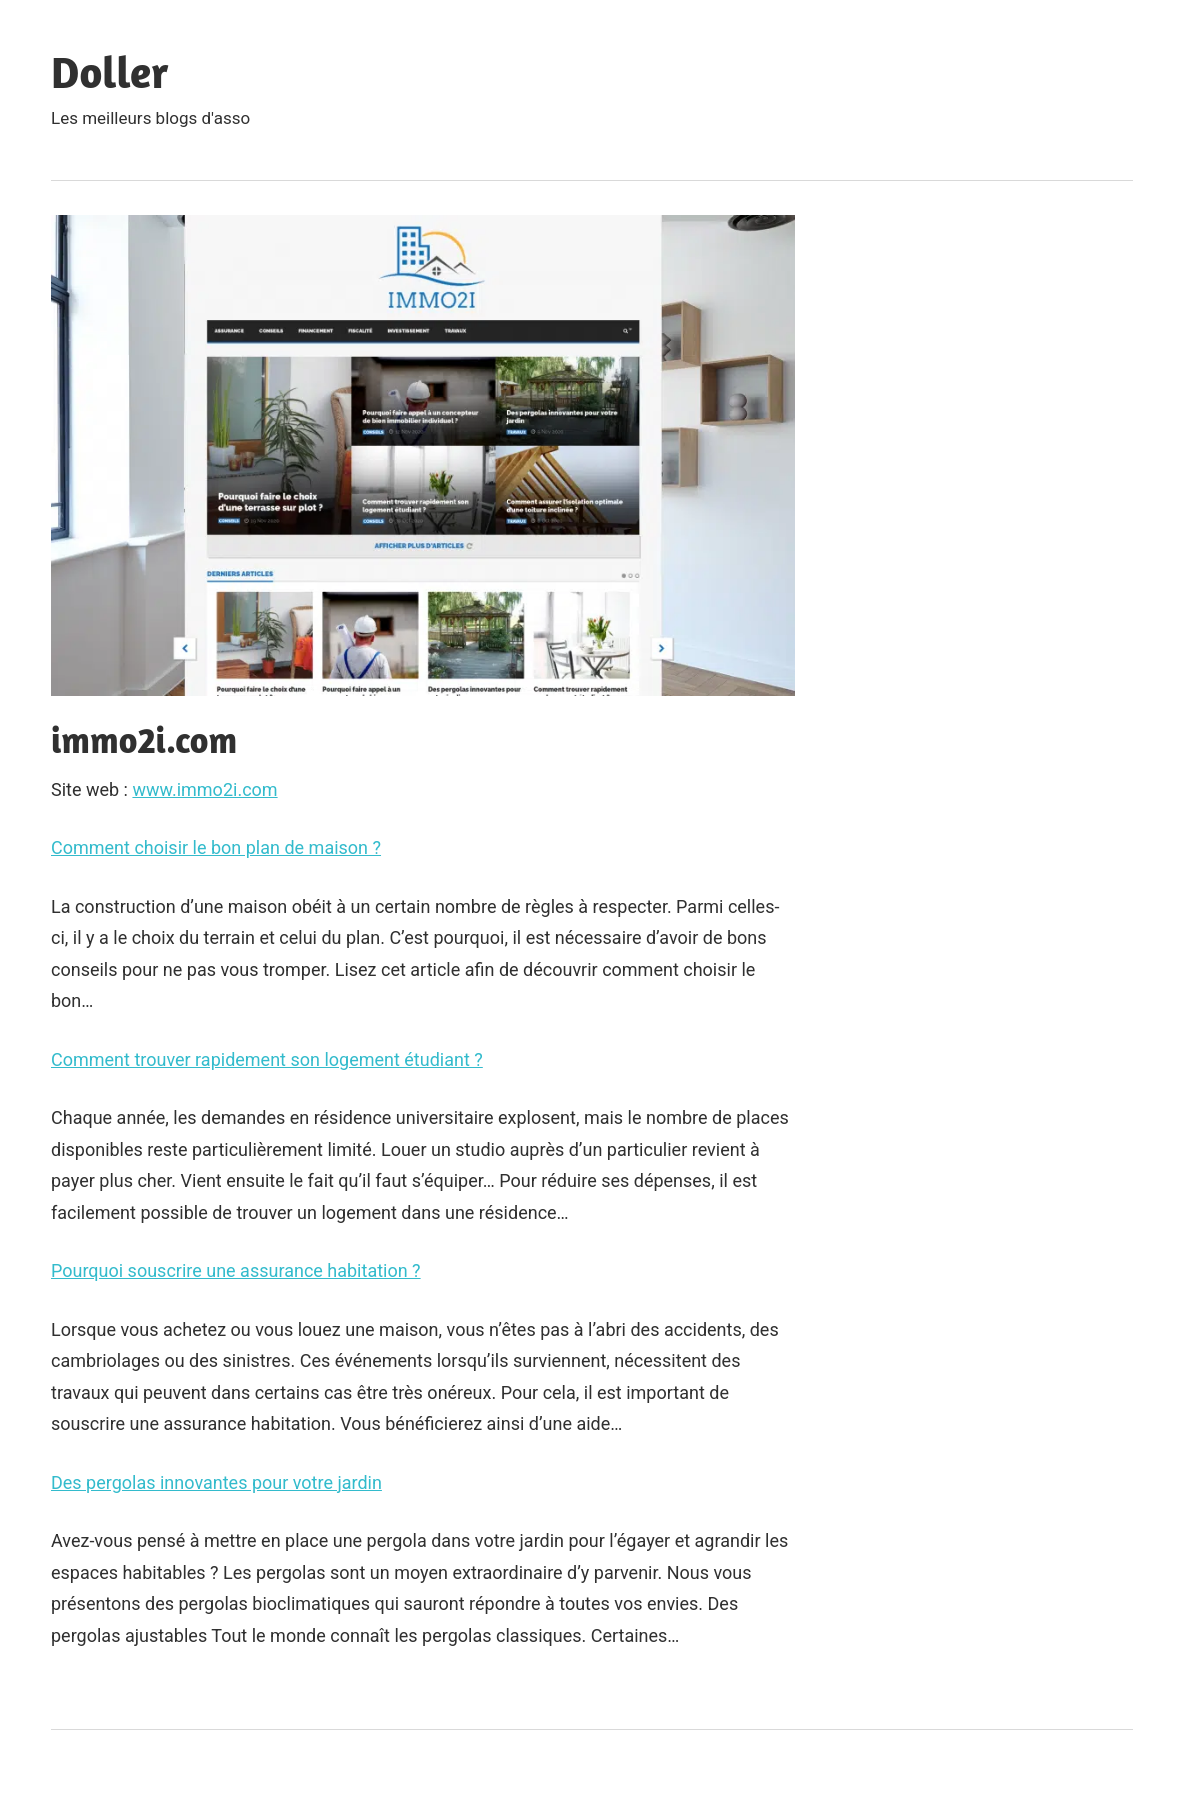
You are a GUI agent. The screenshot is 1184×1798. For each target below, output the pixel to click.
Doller (110, 71)
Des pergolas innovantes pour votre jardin (216, 1482)
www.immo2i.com (204, 789)
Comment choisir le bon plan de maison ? (216, 847)
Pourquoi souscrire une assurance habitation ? (236, 1270)
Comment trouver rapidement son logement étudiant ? (267, 1059)
